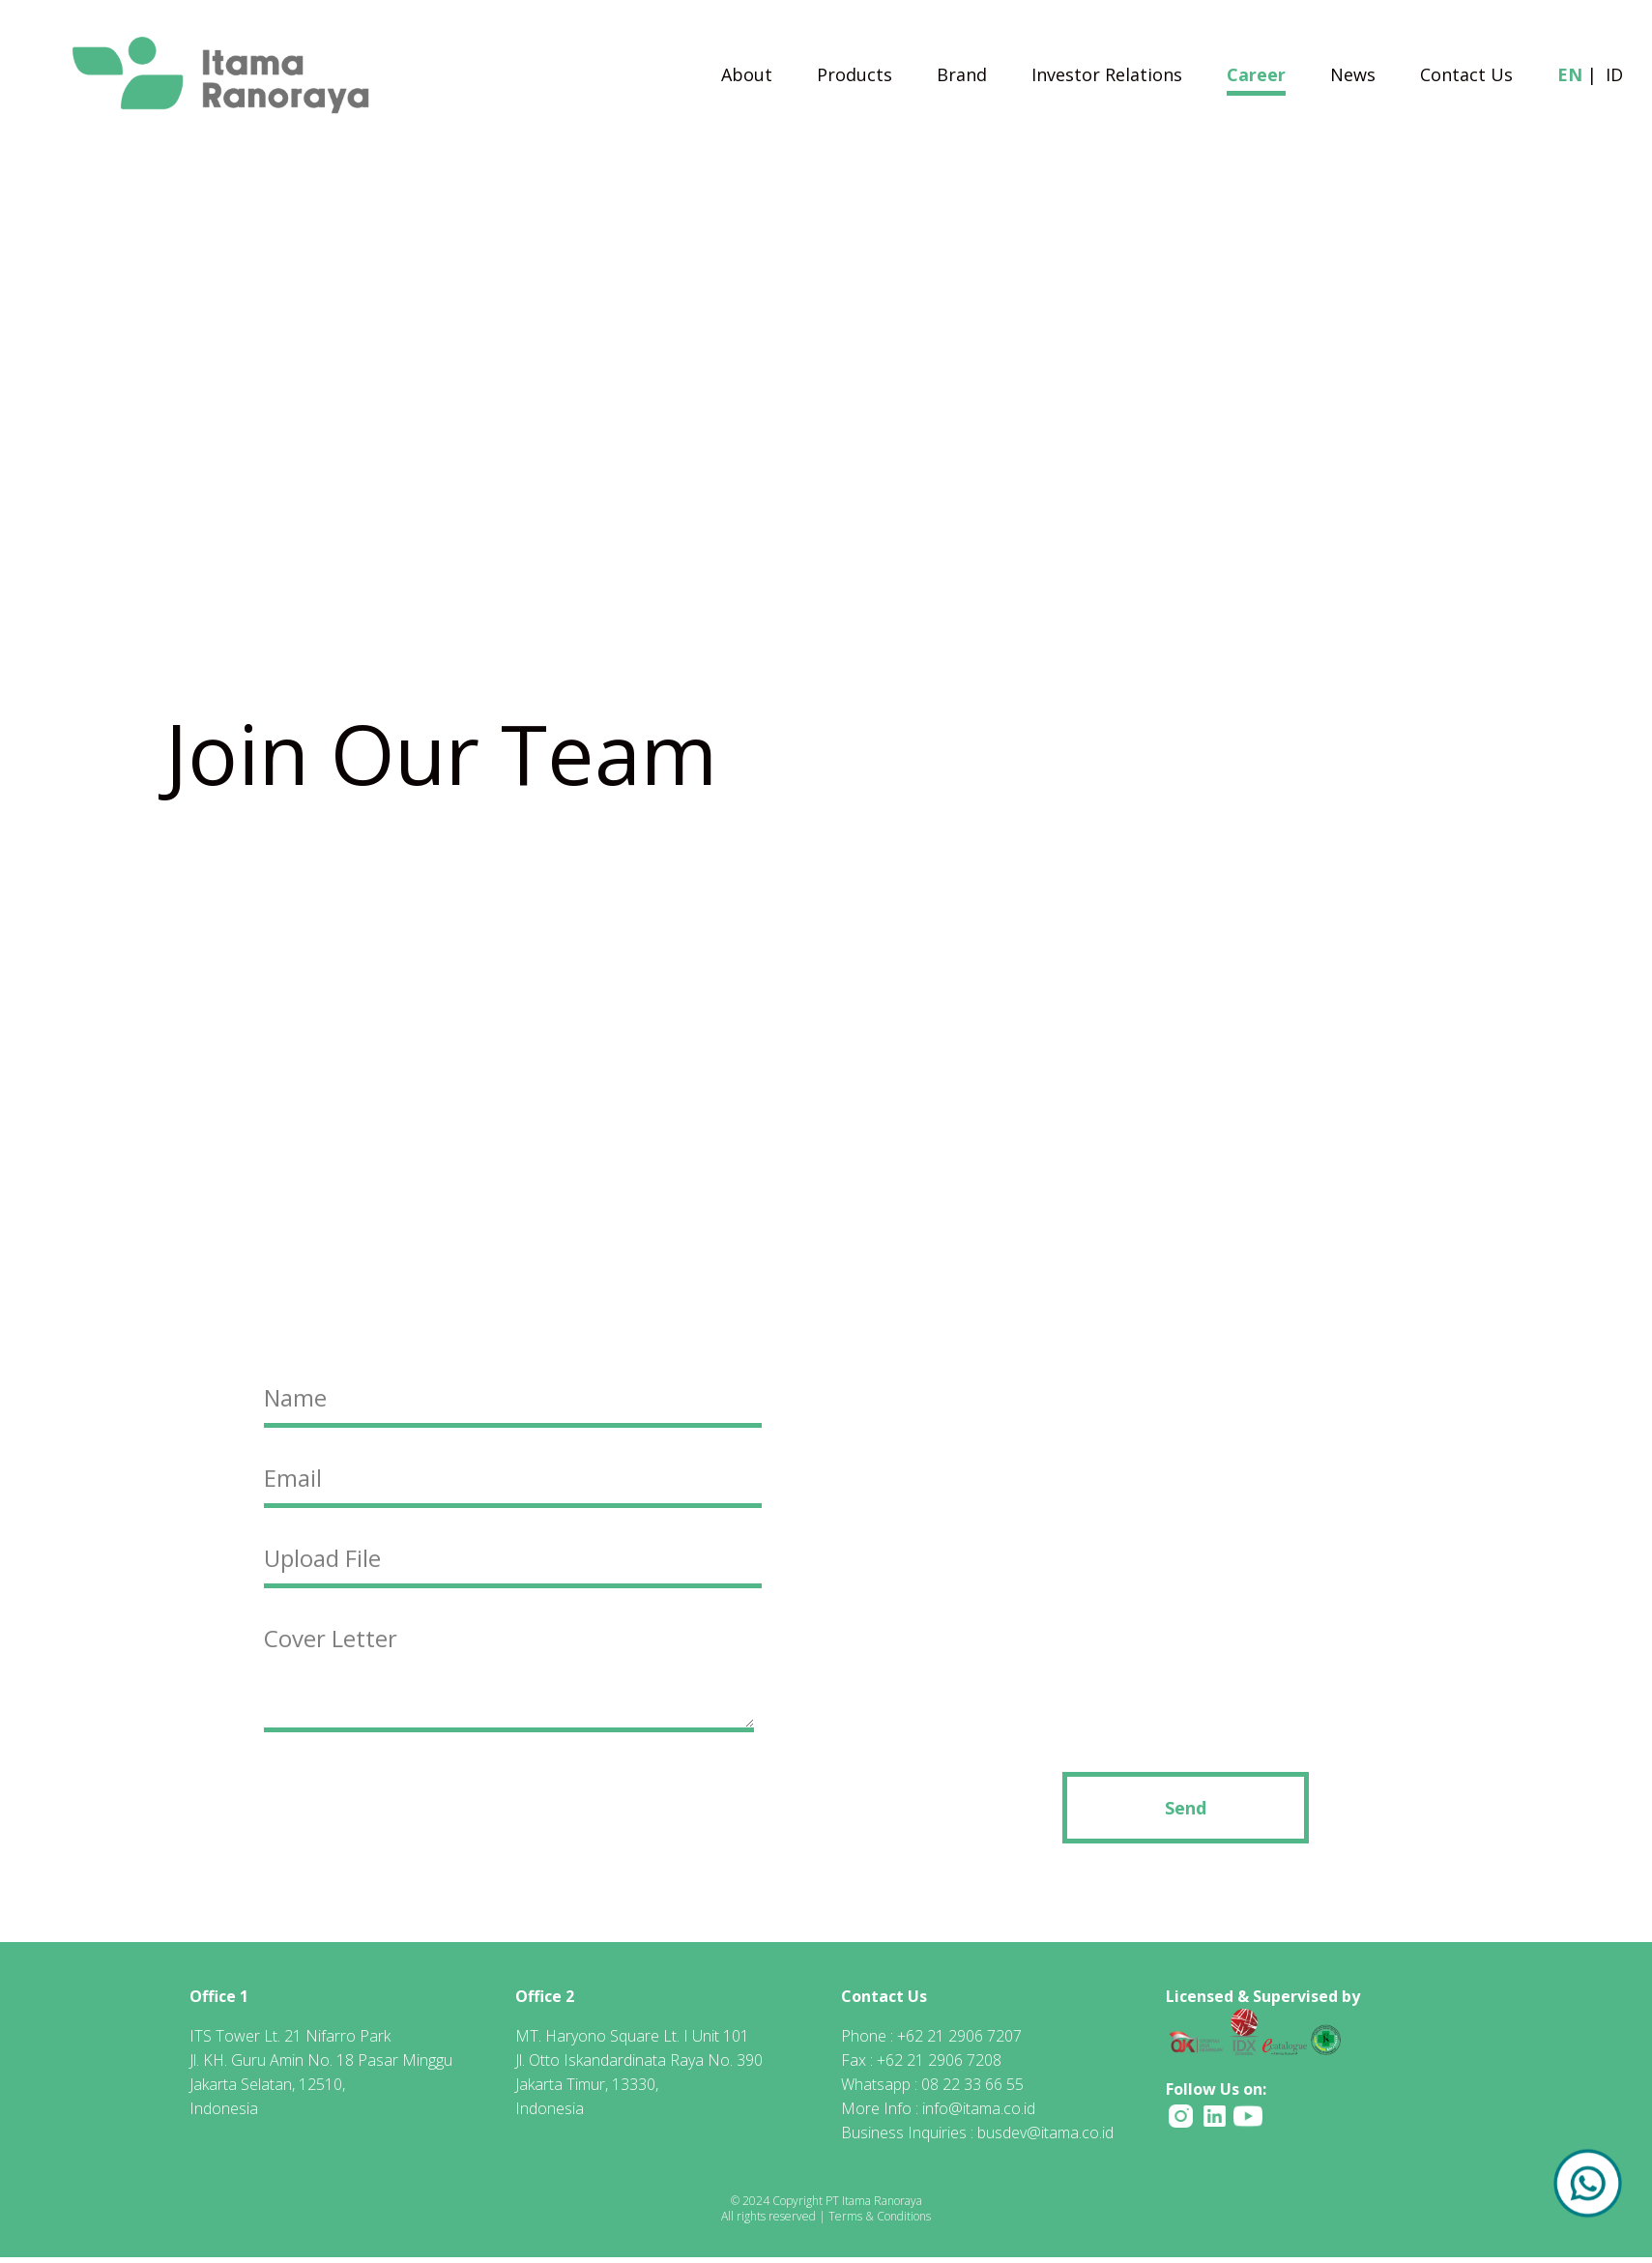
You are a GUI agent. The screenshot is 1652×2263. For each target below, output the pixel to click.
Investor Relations (1106, 77)
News (1353, 77)
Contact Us (1466, 77)
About (746, 77)
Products (854, 77)
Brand (962, 77)
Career (1256, 77)
